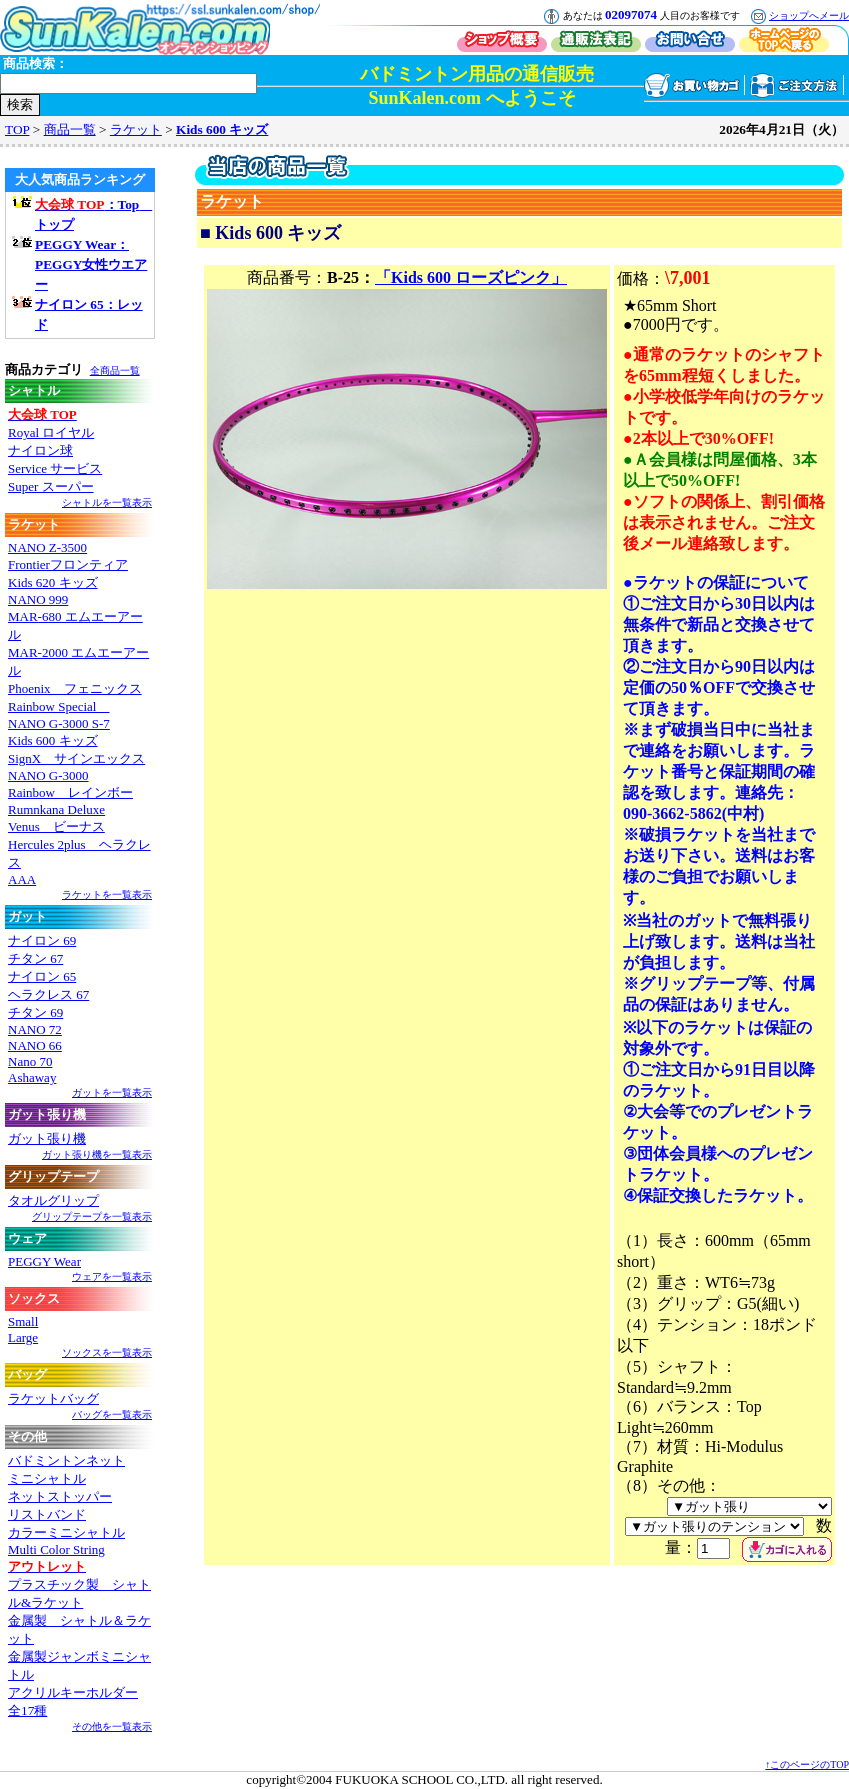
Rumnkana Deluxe (56, 809)
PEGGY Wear (44, 1261)
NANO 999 (38, 599)
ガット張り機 (47, 1138)
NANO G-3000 (48, 775)
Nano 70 (30, 1061)
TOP (17, 129)
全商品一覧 (115, 370)
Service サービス (55, 468)
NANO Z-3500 (47, 547)
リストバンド (47, 1514)
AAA (22, 879)
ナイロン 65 (42, 976)
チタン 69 (35, 1012)
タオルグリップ (53, 1200)
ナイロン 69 (42, 940)
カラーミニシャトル (66, 1532)
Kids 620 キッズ (53, 582)
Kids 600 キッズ (222, 129)
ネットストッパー (60, 1496)
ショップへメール (809, 15)
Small (23, 1321)
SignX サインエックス (76, 758)
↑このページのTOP (807, 1764)
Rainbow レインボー (70, 792)
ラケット (136, 129)
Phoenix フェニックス (75, 688)
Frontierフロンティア (68, 564)
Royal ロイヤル (51, 432)
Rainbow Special (58, 706)
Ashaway (32, 1077)
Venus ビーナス (56, 826)
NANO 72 (35, 1029)
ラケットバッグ (53, 1398)
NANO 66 (35, 1045)
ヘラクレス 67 (48, 994)
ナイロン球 (40, 450)
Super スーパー (51, 486)
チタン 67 (35, 958)
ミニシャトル (47, 1478)
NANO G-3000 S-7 (59, 723)
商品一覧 (70, 129)
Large (23, 1337)
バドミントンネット (66, 1460)
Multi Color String (56, 1549)
